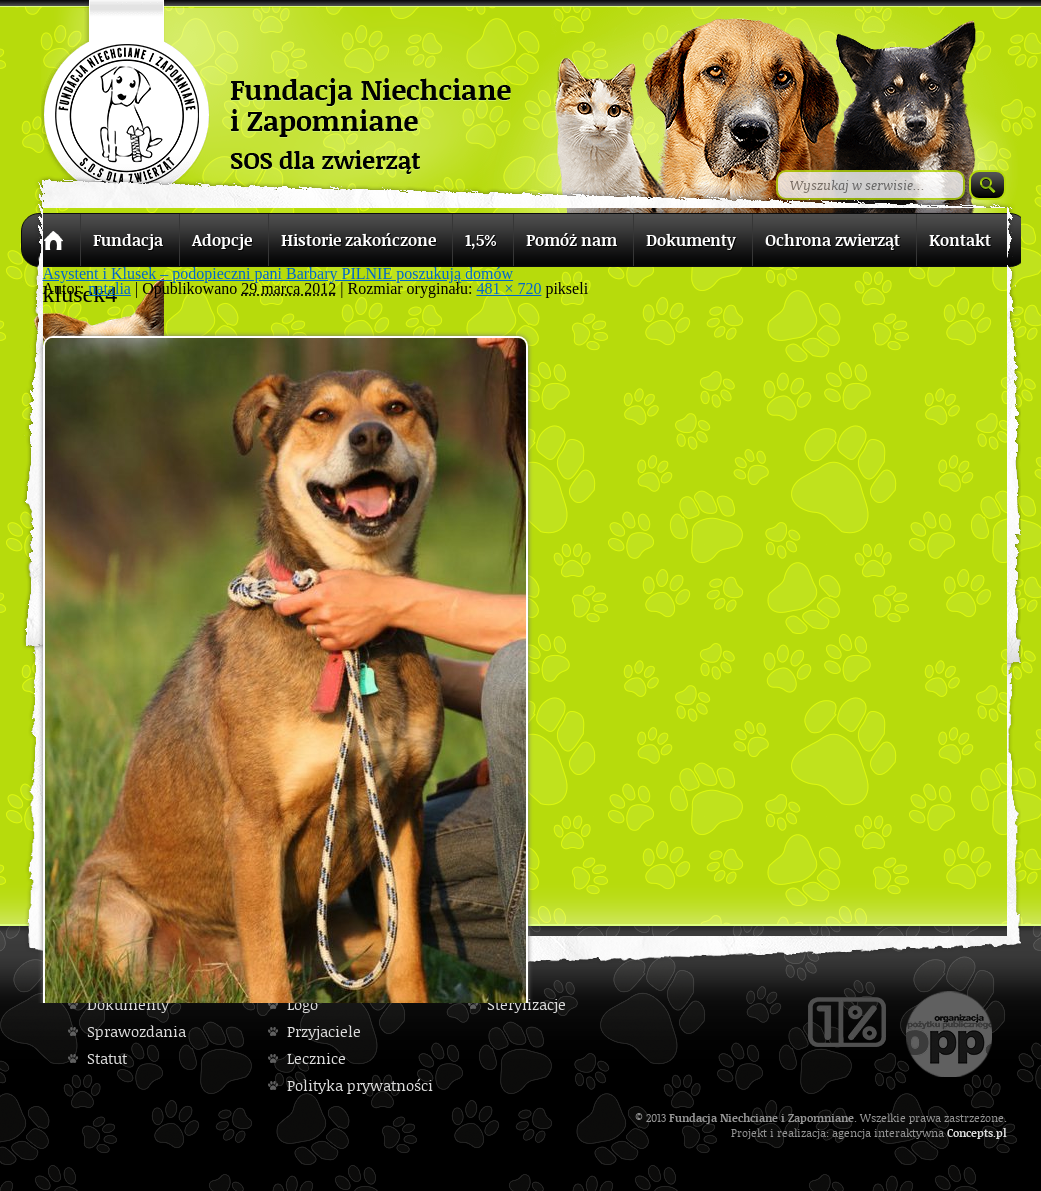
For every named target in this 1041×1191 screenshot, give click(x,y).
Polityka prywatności (360, 1085)
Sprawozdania (136, 1031)
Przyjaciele (324, 1031)
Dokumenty (128, 1004)
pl (1001, 1132)
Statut (107, 1058)
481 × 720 (508, 288)
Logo (302, 1004)
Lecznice (316, 1058)
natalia (109, 288)
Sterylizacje (526, 1004)
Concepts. (971, 1132)
